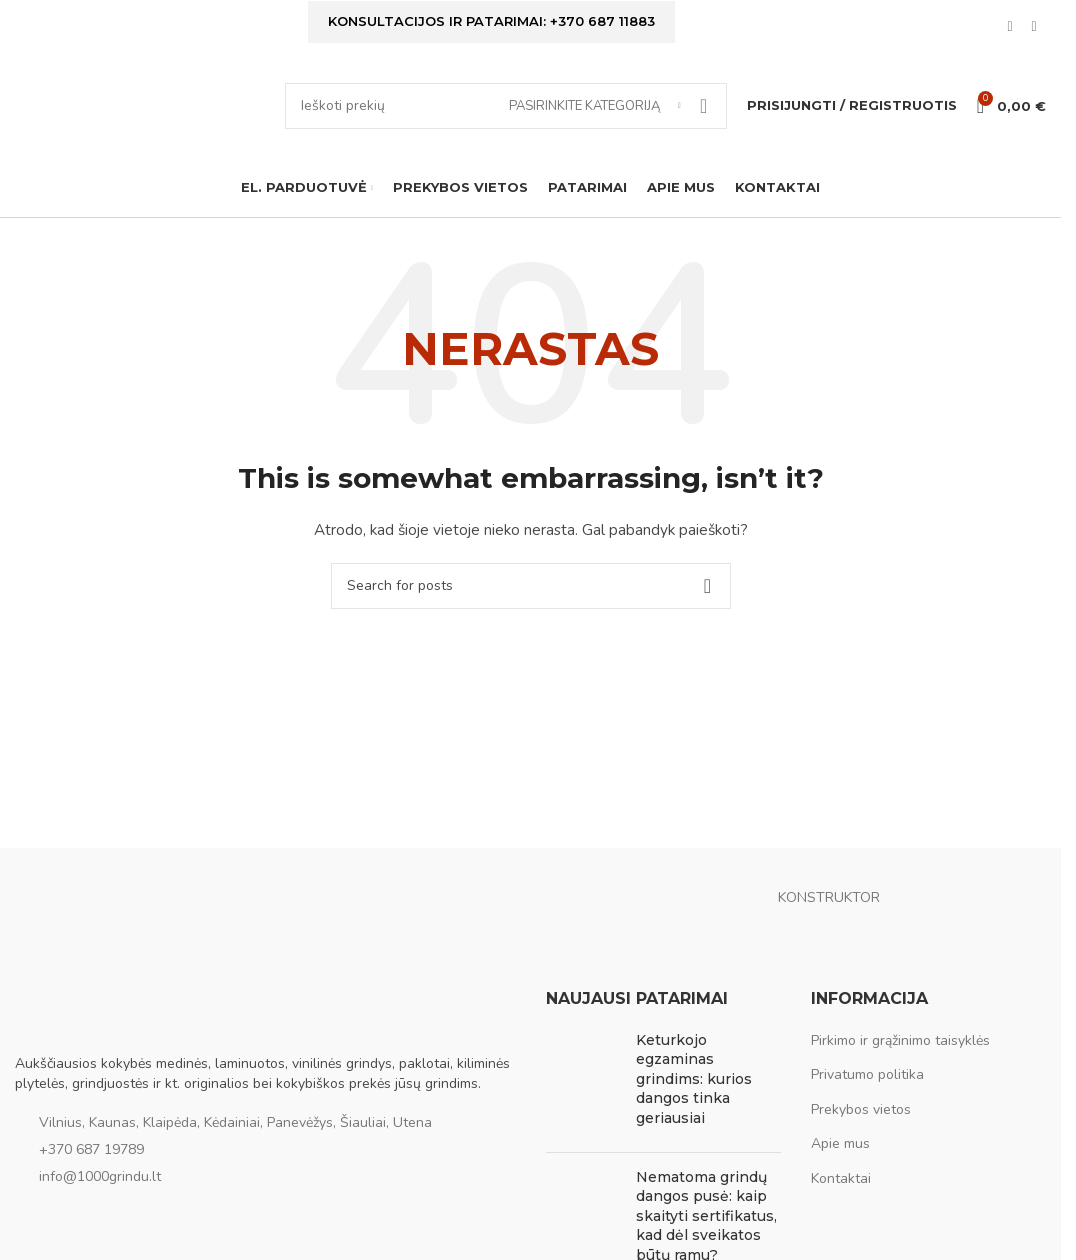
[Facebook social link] (1010, 28)
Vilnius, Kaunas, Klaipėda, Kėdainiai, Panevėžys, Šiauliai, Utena (235, 1124)
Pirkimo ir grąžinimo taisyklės (900, 1041)
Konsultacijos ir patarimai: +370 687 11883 (491, 22)
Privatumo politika (867, 1076)
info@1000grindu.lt (100, 1177)
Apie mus (840, 1145)
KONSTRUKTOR (829, 899)
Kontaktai (841, 1180)
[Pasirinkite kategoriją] (595, 107)
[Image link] (115, 1011)
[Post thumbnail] (583, 1085)
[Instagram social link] (1034, 28)
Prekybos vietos (861, 1111)
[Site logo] (140, 105)
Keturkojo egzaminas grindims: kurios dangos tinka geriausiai (694, 1080)
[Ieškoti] (506, 107)
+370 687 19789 (91, 1151)
